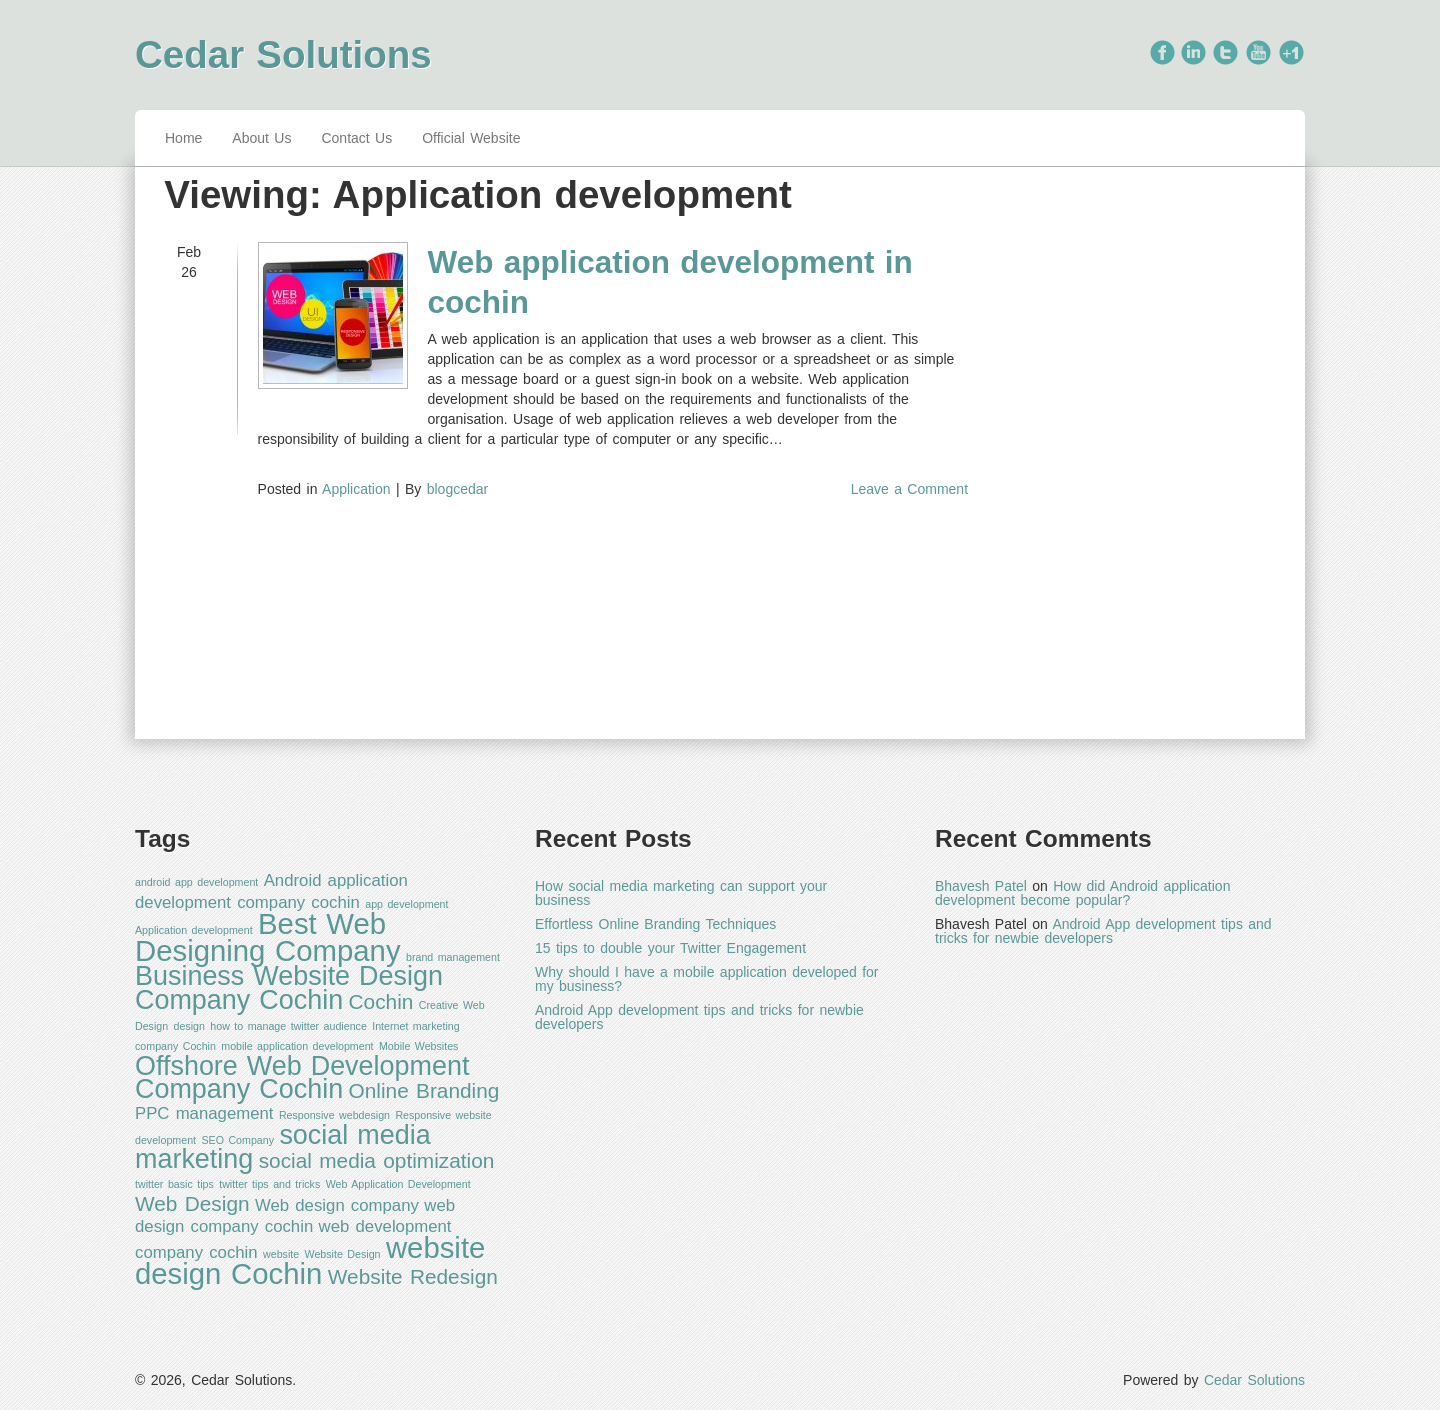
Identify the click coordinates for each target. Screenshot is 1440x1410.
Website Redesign (413, 1276)
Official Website (471, 138)
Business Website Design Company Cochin (289, 988)
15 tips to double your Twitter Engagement (670, 948)
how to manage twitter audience (288, 1026)
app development (406, 904)
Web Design (192, 1203)
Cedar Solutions (283, 54)
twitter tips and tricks (269, 1184)
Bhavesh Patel (981, 886)
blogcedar (458, 489)
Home (183, 138)
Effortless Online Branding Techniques (655, 924)
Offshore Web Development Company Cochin (302, 1078)
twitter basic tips (174, 1184)
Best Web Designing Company (268, 937)
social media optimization (377, 1160)
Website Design (343, 1254)
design (189, 1026)
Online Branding (424, 1090)
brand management (453, 957)
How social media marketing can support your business (681, 893)
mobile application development (297, 1046)
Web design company (337, 1205)
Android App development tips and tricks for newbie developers (699, 1017)
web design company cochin (295, 1216)
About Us (261, 138)
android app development (196, 882)
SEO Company (237, 1140)
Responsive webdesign (334, 1115)
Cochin (381, 1001)
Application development (194, 930)
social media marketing (283, 1147)
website (281, 1254)
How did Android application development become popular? (1082, 893)
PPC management (204, 1113)
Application (356, 489)
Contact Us (356, 138)
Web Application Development (398, 1184)
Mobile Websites (418, 1046)
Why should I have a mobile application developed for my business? (707, 979)
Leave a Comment (909, 489)
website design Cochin (310, 1261)
